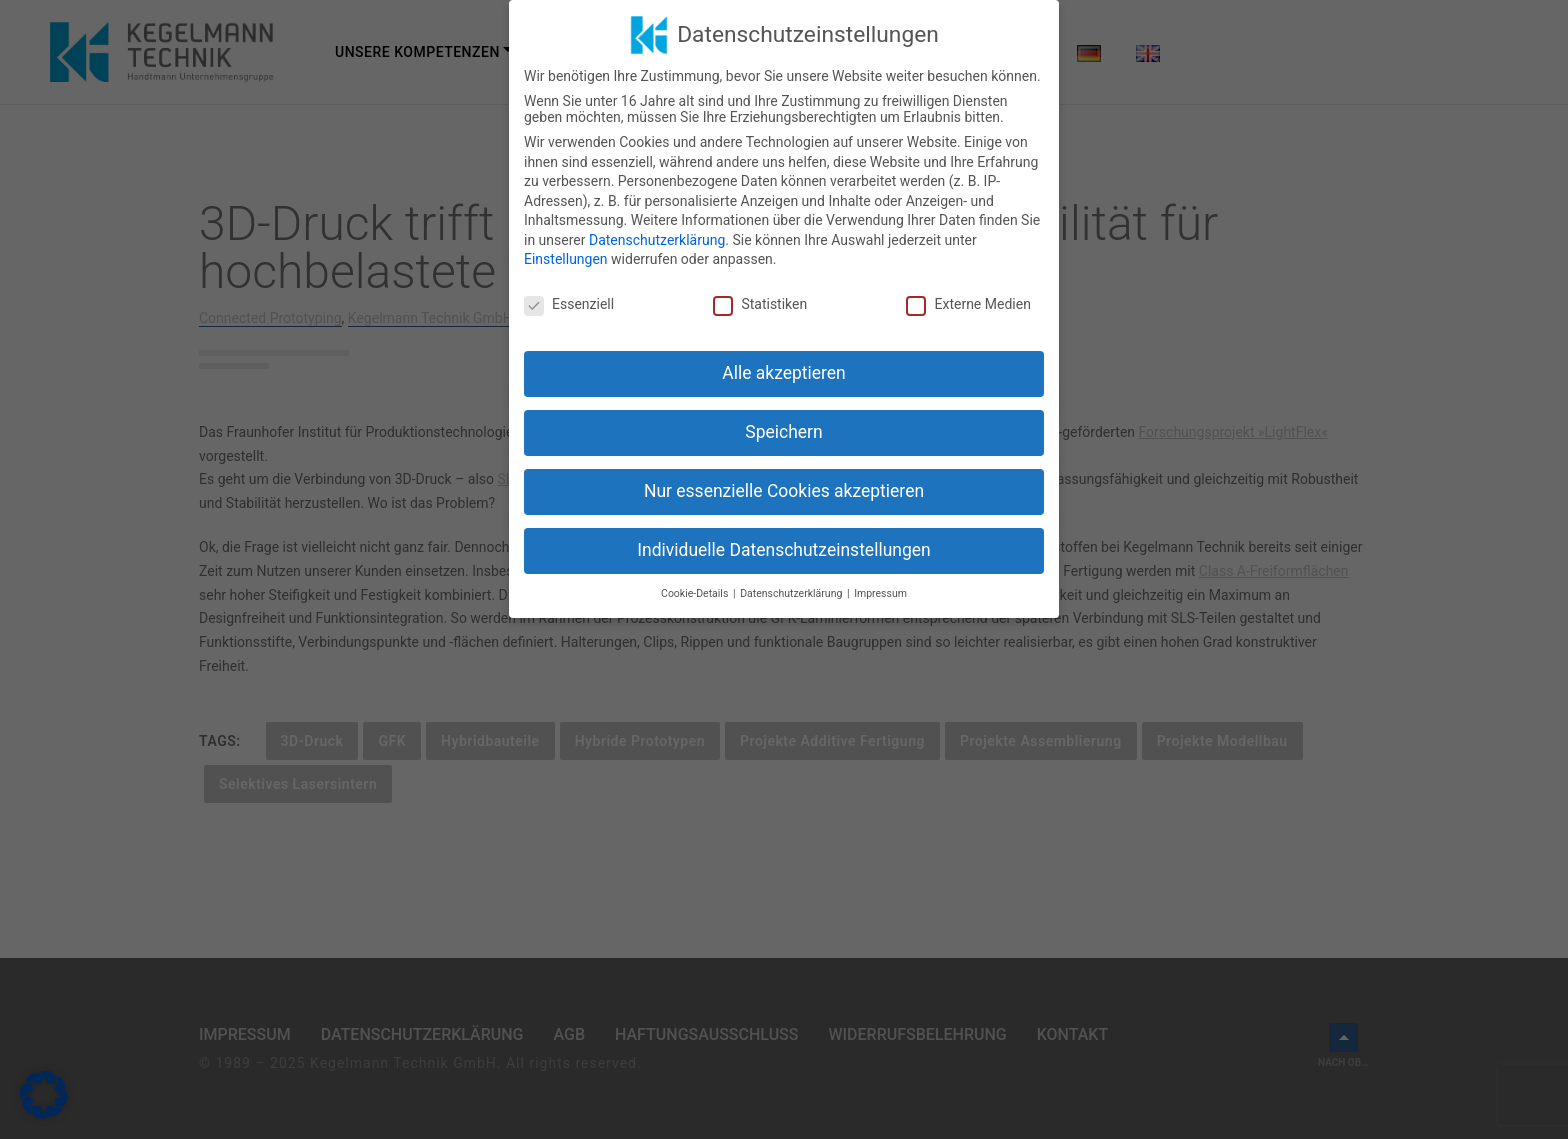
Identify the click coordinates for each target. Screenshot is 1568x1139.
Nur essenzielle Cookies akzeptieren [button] (784, 491)
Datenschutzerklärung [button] (792, 593)
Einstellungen (566, 259)
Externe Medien (968, 304)
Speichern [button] (783, 432)
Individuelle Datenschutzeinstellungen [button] (783, 550)
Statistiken (760, 304)
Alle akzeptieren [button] (784, 373)
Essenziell (569, 304)
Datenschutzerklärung (657, 240)
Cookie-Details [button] (696, 593)
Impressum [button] (880, 593)
